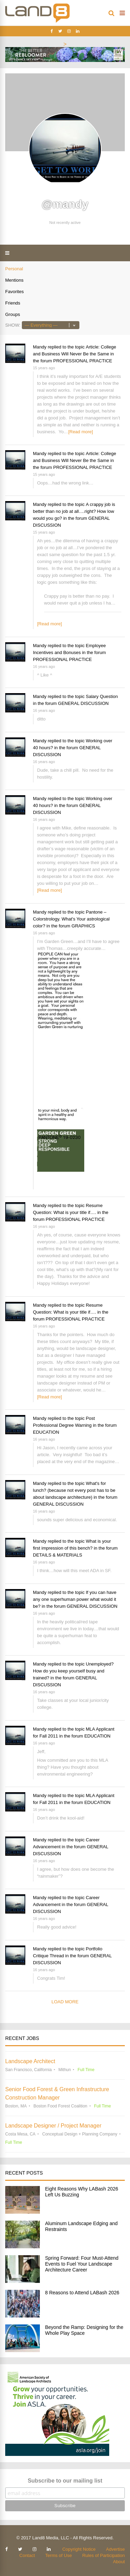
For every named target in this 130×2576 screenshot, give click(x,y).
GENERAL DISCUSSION (83, 703)
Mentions (14, 280)
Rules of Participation (103, 2555)
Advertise (115, 2549)
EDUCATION (46, 1432)
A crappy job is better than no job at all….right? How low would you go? (74, 511)
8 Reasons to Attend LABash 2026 (82, 2292)
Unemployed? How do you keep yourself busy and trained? (73, 1670)
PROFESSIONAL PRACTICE (82, 360)
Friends (12, 303)
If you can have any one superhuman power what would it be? (74, 1599)
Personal (14, 268)
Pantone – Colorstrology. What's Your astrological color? (71, 918)
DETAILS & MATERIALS (57, 1555)
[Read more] (80, 431)
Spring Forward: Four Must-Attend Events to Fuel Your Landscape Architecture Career (82, 2264)
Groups (12, 314)
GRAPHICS (83, 925)
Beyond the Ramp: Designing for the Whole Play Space (84, 2330)
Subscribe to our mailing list (65, 2481)
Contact (27, 2555)
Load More (64, 2001)
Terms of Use (58, 2555)
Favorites (14, 291)
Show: (12, 325)
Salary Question (102, 696)
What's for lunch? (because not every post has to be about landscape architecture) (74, 1490)
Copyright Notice (79, 2549)
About (119, 2561)
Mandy (39, 347)
